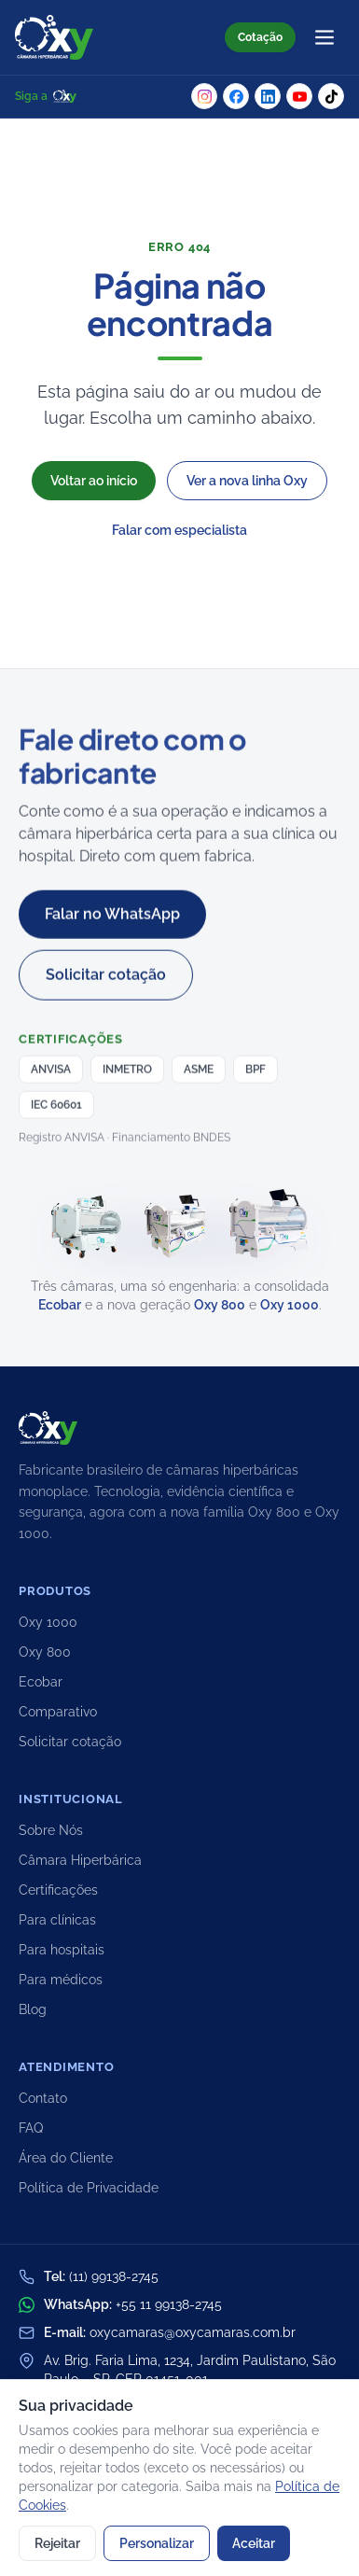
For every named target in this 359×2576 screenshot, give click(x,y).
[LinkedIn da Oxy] (268, 96)
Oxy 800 (219, 1304)
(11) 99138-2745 (114, 2276)
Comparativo (58, 1711)
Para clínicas (57, 1919)
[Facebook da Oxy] (236, 96)
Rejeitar (57, 2543)
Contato (43, 2098)
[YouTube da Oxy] (299, 96)
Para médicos (61, 1979)
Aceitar (253, 2543)
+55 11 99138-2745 (169, 2304)
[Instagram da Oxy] (204, 96)
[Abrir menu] (324, 37)
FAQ (31, 2128)
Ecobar (59, 1304)
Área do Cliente (66, 2157)
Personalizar (156, 2543)
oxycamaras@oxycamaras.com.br (193, 2332)
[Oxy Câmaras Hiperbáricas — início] (54, 37)
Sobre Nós (51, 1830)
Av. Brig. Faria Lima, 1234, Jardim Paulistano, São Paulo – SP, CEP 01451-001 (190, 2370)
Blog (33, 2009)
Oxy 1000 (289, 1304)
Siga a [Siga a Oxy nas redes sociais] (45, 96)
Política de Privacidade (89, 2187)
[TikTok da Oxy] (331, 96)
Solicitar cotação (70, 1741)
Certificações (58, 1890)
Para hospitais (61, 1949)
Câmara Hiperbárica (80, 1860)
